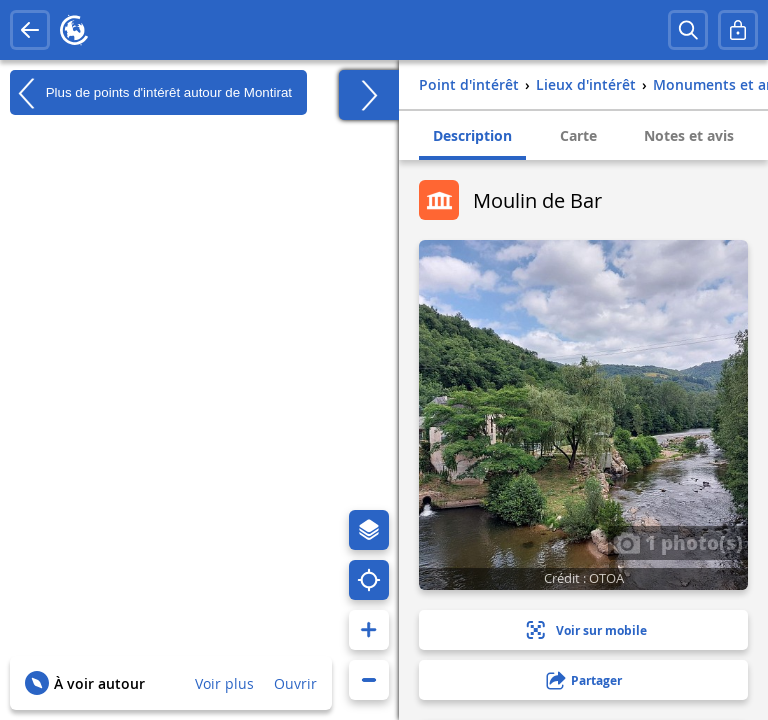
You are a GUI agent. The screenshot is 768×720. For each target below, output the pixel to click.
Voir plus (224, 683)
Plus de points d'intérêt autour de (151, 93)
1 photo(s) (678, 542)
